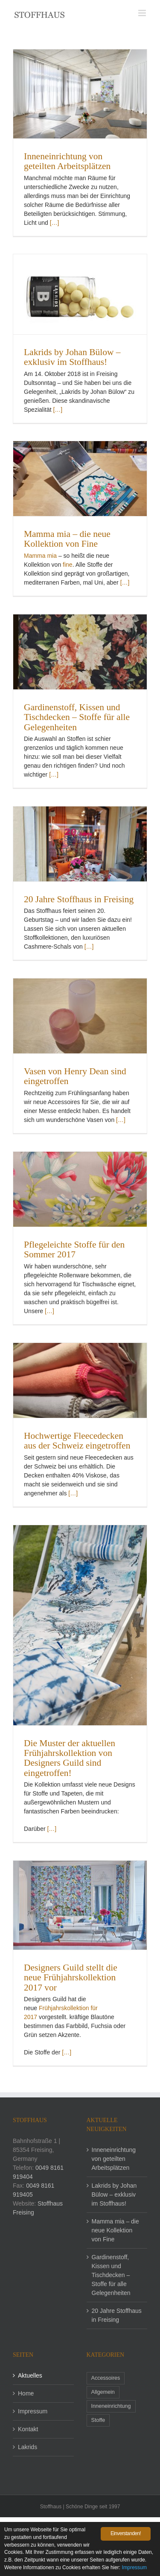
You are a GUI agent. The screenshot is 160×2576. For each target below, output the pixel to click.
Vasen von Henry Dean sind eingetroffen (75, 1076)
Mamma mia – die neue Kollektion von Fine (67, 539)
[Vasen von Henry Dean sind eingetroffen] (80, 1015)
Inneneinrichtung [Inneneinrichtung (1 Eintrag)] (111, 2406)
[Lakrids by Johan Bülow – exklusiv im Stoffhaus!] (80, 294)
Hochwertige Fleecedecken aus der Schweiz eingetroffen (77, 1441)
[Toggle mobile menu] (142, 13)
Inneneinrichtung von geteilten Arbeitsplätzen (67, 161)
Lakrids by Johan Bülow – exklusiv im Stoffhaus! (72, 357)
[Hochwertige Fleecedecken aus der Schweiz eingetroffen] (80, 1380)
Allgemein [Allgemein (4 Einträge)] (103, 2392)
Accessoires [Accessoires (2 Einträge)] (105, 2378)
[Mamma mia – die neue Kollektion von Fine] (80, 478)
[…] (54, 222)
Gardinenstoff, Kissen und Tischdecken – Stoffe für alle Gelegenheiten (77, 717)
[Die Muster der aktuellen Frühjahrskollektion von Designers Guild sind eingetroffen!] (80, 1625)
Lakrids (27, 2447)
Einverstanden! (126, 2533)
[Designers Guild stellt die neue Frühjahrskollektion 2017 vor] (80, 1905)
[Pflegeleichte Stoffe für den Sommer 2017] (80, 1189)
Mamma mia (40, 555)
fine (68, 564)
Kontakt (28, 2429)
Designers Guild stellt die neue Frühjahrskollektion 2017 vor (70, 1977)
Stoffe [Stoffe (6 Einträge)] (98, 2420)
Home (26, 2393)
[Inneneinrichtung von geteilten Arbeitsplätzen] (80, 93)
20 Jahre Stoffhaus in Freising (79, 899)
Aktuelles (30, 2375)
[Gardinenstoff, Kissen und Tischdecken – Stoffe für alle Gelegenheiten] (80, 651)
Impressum (32, 2411)
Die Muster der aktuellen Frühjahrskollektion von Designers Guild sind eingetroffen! (69, 1758)
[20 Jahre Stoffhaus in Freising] (80, 843)
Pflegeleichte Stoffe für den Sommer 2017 (74, 1249)
